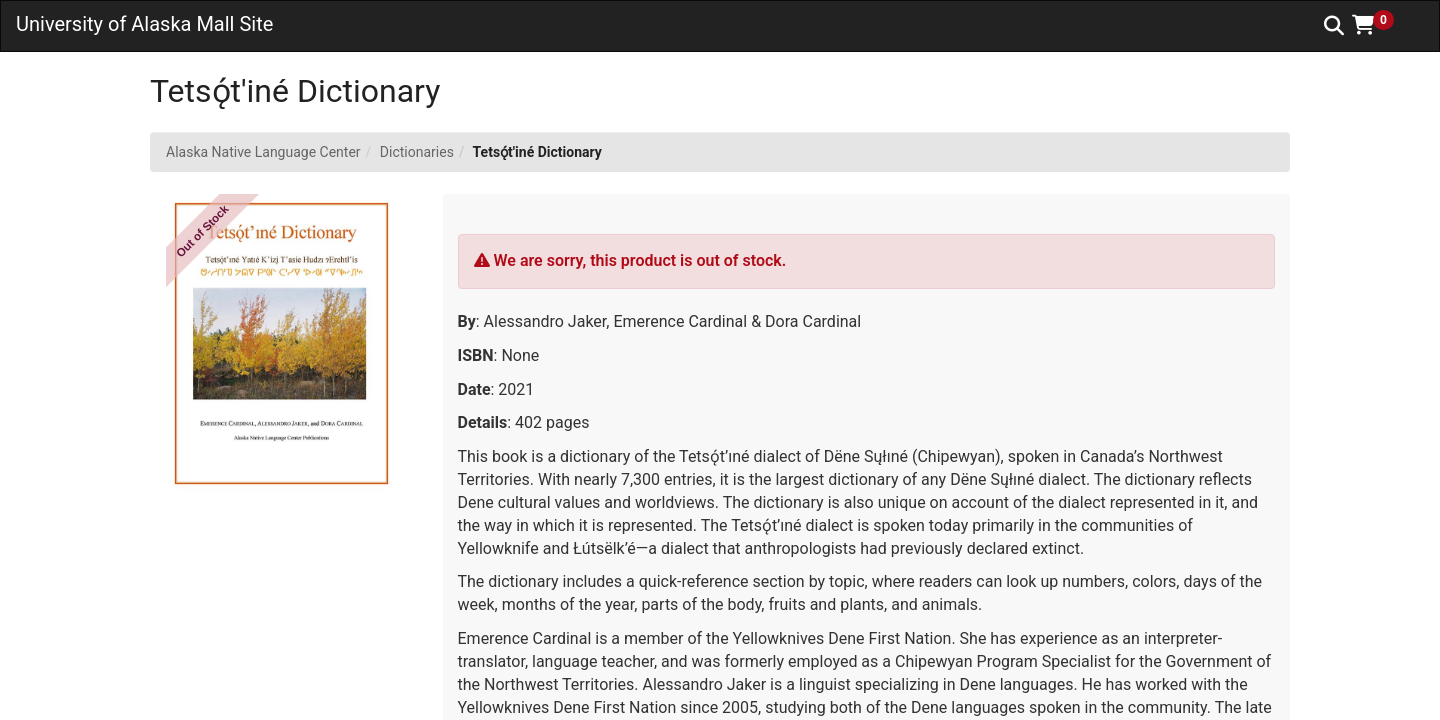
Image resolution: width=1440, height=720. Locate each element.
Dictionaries (417, 152)
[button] (1380, 25)
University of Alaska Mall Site (144, 24)
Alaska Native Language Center (263, 152)
